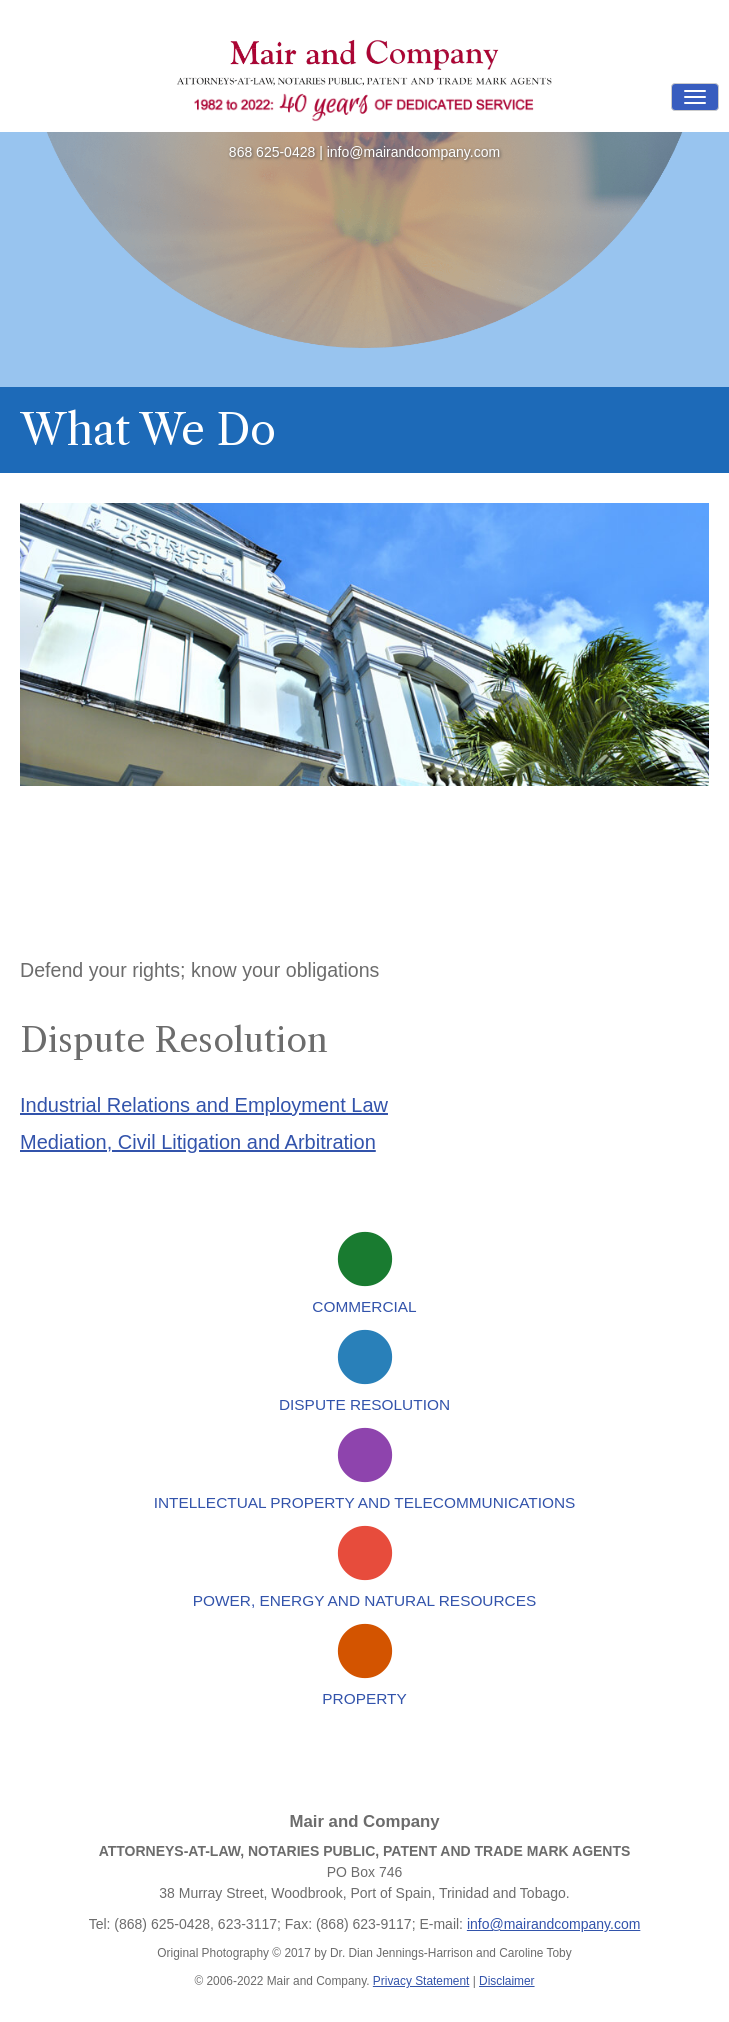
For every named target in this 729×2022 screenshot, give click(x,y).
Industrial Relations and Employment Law (204, 1105)
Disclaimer (507, 1981)
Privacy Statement (421, 1981)
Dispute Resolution (364, 1404)
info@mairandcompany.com (413, 152)
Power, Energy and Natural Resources (365, 1600)
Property (364, 1698)
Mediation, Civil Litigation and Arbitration (198, 1142)
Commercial (364, 1306)
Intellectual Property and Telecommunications (365, 1502)
